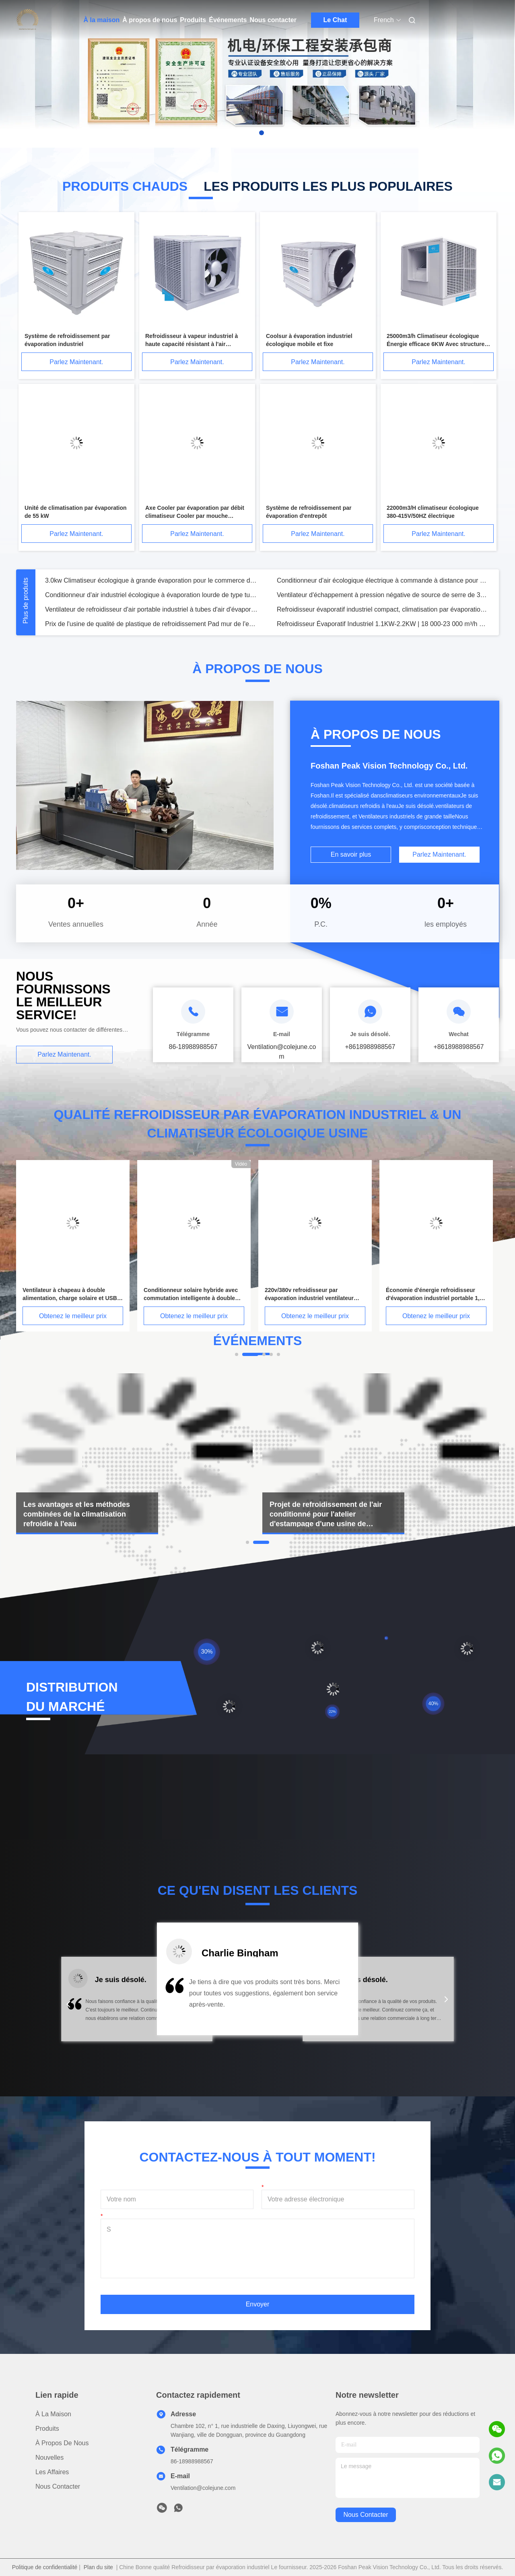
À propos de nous (149, 19)
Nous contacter (272, 19)
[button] (68, 2004)
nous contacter (365, 2514)
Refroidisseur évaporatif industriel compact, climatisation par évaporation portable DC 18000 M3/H (383, 615)
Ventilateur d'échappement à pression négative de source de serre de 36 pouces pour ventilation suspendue (383, 601)
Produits (193, 19)
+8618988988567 (370, 1046)
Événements (228, 19)
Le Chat (335, 19)
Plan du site (98, 2567)
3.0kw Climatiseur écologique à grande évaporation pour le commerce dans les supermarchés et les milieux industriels (151, 586)
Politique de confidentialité (45, 2567)
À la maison (102, 19)
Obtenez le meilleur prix (73, 1316)
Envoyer (258, 2304)
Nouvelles (49, 2457)
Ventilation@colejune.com (203, 2488)
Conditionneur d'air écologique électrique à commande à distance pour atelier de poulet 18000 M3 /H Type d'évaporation (383, 586)
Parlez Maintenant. (76, 362)
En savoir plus (351, 854)
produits (47, 2428)
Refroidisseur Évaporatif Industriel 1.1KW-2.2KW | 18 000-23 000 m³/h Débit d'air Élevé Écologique (383, 630)
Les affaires (52, 2472)
